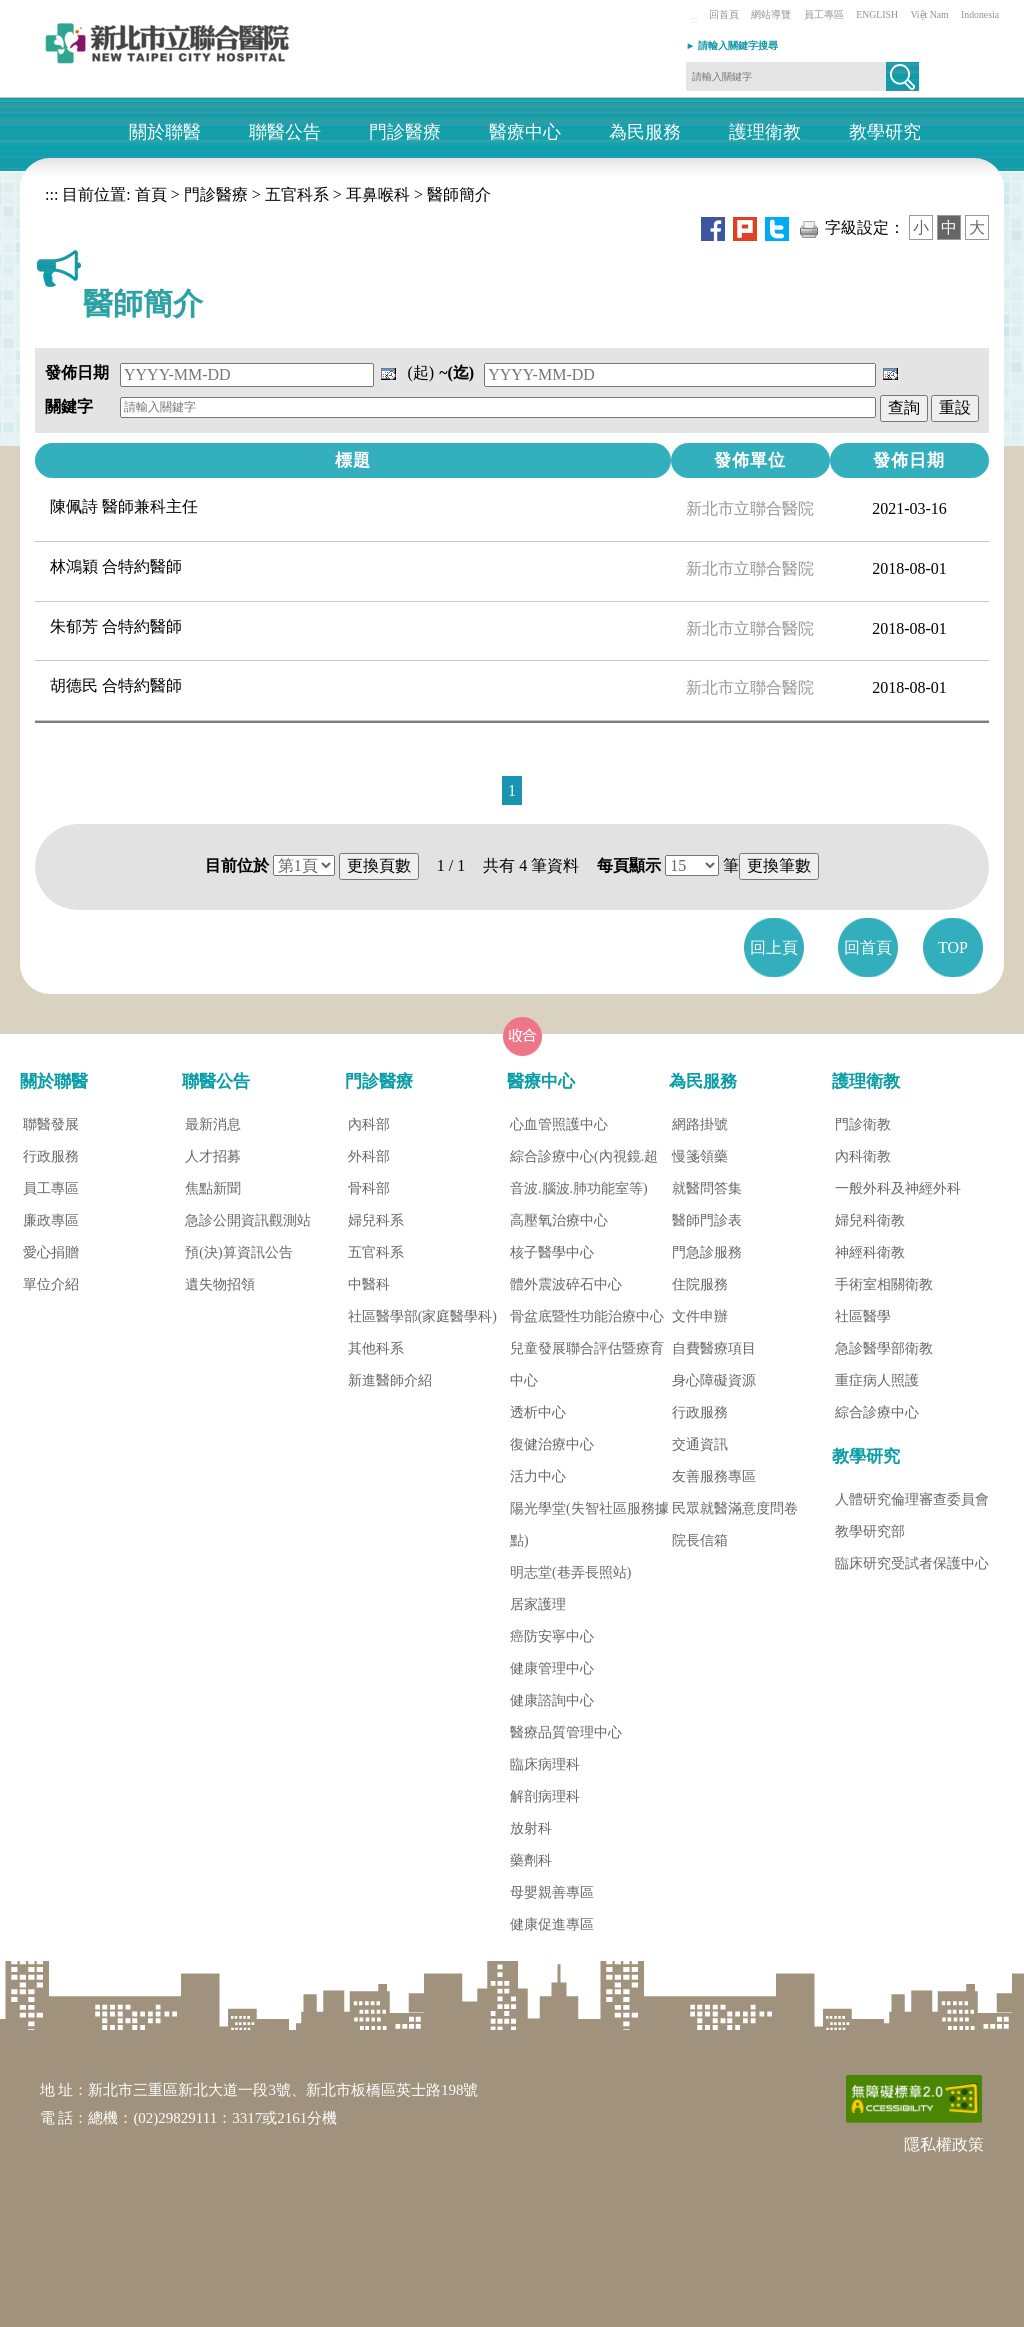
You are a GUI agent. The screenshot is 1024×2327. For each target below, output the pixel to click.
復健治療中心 (552, 1444)
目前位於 (237, 865)
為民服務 (645, 133)
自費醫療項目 (714, 1348)
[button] (902, 76)
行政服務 (51, 1156)
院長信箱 (700, 1540)
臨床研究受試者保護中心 (912, 1563)
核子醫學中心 (552, 1252)
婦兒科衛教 (870, 1220)
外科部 (369, 1156)
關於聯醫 (165, 133)
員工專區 (824, 14)
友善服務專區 (714, 1476)
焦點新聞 (213, 1188)
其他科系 (376, 1348)
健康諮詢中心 (552, 1700)
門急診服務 (707, 1252)
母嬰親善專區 (552, 1892)
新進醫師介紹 (390, 1380)
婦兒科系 (376, 1220)
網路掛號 (700, 1124)
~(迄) (456, 372)
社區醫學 (863, 1316)
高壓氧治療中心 (559, 1220)
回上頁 (774, 947)
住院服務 (700, 1284)
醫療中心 (525, 133)
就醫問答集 (707, 1188)
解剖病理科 (545, 1796)
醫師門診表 (707, 1220)
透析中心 (538, 1412)
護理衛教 (765, 133)
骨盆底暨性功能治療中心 (587, 1316)
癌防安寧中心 (552, 1636)
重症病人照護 (877, 1380)
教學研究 (885, 133)
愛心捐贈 (51, 1252)
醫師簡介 (459, 194)
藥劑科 (531, 1860)
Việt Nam (929, 14)
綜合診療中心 (877, 1412)
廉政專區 (51, 1220)
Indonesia (980, 14)
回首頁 (724, 14)
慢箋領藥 (700, 1156)
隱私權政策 (944, 2144)
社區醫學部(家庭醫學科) (422, 1316)
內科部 (369, 1124)
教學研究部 (870, 1531)
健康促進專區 (552, 1924)
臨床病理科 (545, 1764)
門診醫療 (405, 133)
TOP (953, 947)
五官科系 (297, 194)
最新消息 (213, 1124)
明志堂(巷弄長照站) (570, 1572)
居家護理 (538, 1604)
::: (695, 19)
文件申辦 (700, 1316)
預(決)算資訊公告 (238, 1252)
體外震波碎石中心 (566, 1284)
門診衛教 (863, 1124)
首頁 (149, 194)
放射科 (531, 1828)
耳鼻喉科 (378, 194)
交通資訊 (700, 1444)
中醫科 (369, 1284)
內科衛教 (863, 1156)
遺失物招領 (220, 1284)
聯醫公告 (285, 133)
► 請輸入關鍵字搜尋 (732, 45)
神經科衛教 (870, 1252)
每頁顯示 (629, 865)
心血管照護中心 (559, 1124)
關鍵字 (69, 406)
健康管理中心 (552, 1668)
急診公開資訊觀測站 (248, 1220)
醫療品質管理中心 (566, 1732)
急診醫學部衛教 (884, 1348)
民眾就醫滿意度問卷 (735, 1508)
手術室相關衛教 (884, 1284)
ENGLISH (877, 14)
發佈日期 (77, 372)
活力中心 (538, 1476)
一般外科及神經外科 (898, 1188)
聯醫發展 (51, 1124)
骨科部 (369, 1188)
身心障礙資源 (714, 1380)
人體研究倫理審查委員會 (912, 1499)
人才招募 (213, 1156)
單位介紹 (51, 1284)
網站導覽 (771, 14)
